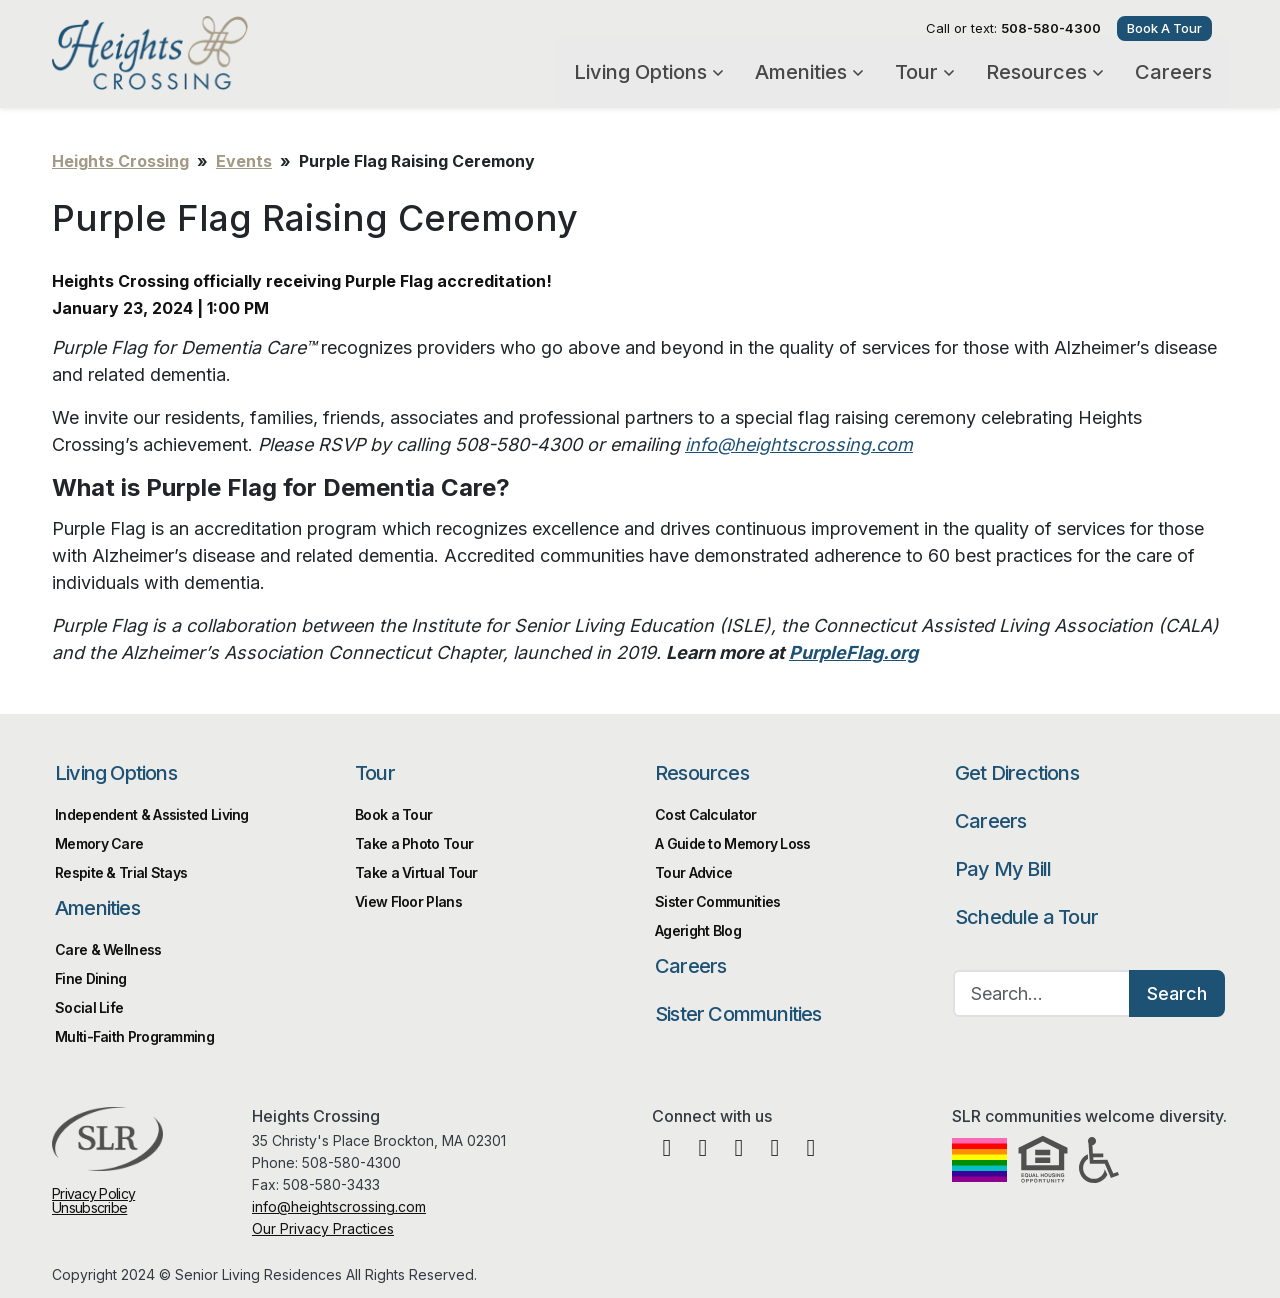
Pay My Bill (1003, 869)
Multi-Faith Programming (134, 1036)
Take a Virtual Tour (416, 872)
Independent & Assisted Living (152, 814)
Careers (1173, 72)
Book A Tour (1164, 28)
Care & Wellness (108, 949)
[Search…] (1042, 993)
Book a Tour (393, 814)
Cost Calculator (706, 814)
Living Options (648, 72)
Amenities (809, 72)
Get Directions (1017, 773)
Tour (924, 72)
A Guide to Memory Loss (733, 843)
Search (1177, 993)
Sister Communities (717, 901)
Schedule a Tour (1026, 917)
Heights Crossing (209, 53)
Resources (1044, 72)
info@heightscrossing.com (339, 1206)
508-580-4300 (1051, 28)
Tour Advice (693, 872)
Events (244, 161)
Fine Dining (90, 978)
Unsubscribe (89, 1207)
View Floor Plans (408, 901)
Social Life (89, 1007)
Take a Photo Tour (414, 843)
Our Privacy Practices (323, 1228)
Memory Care (99, 843)
